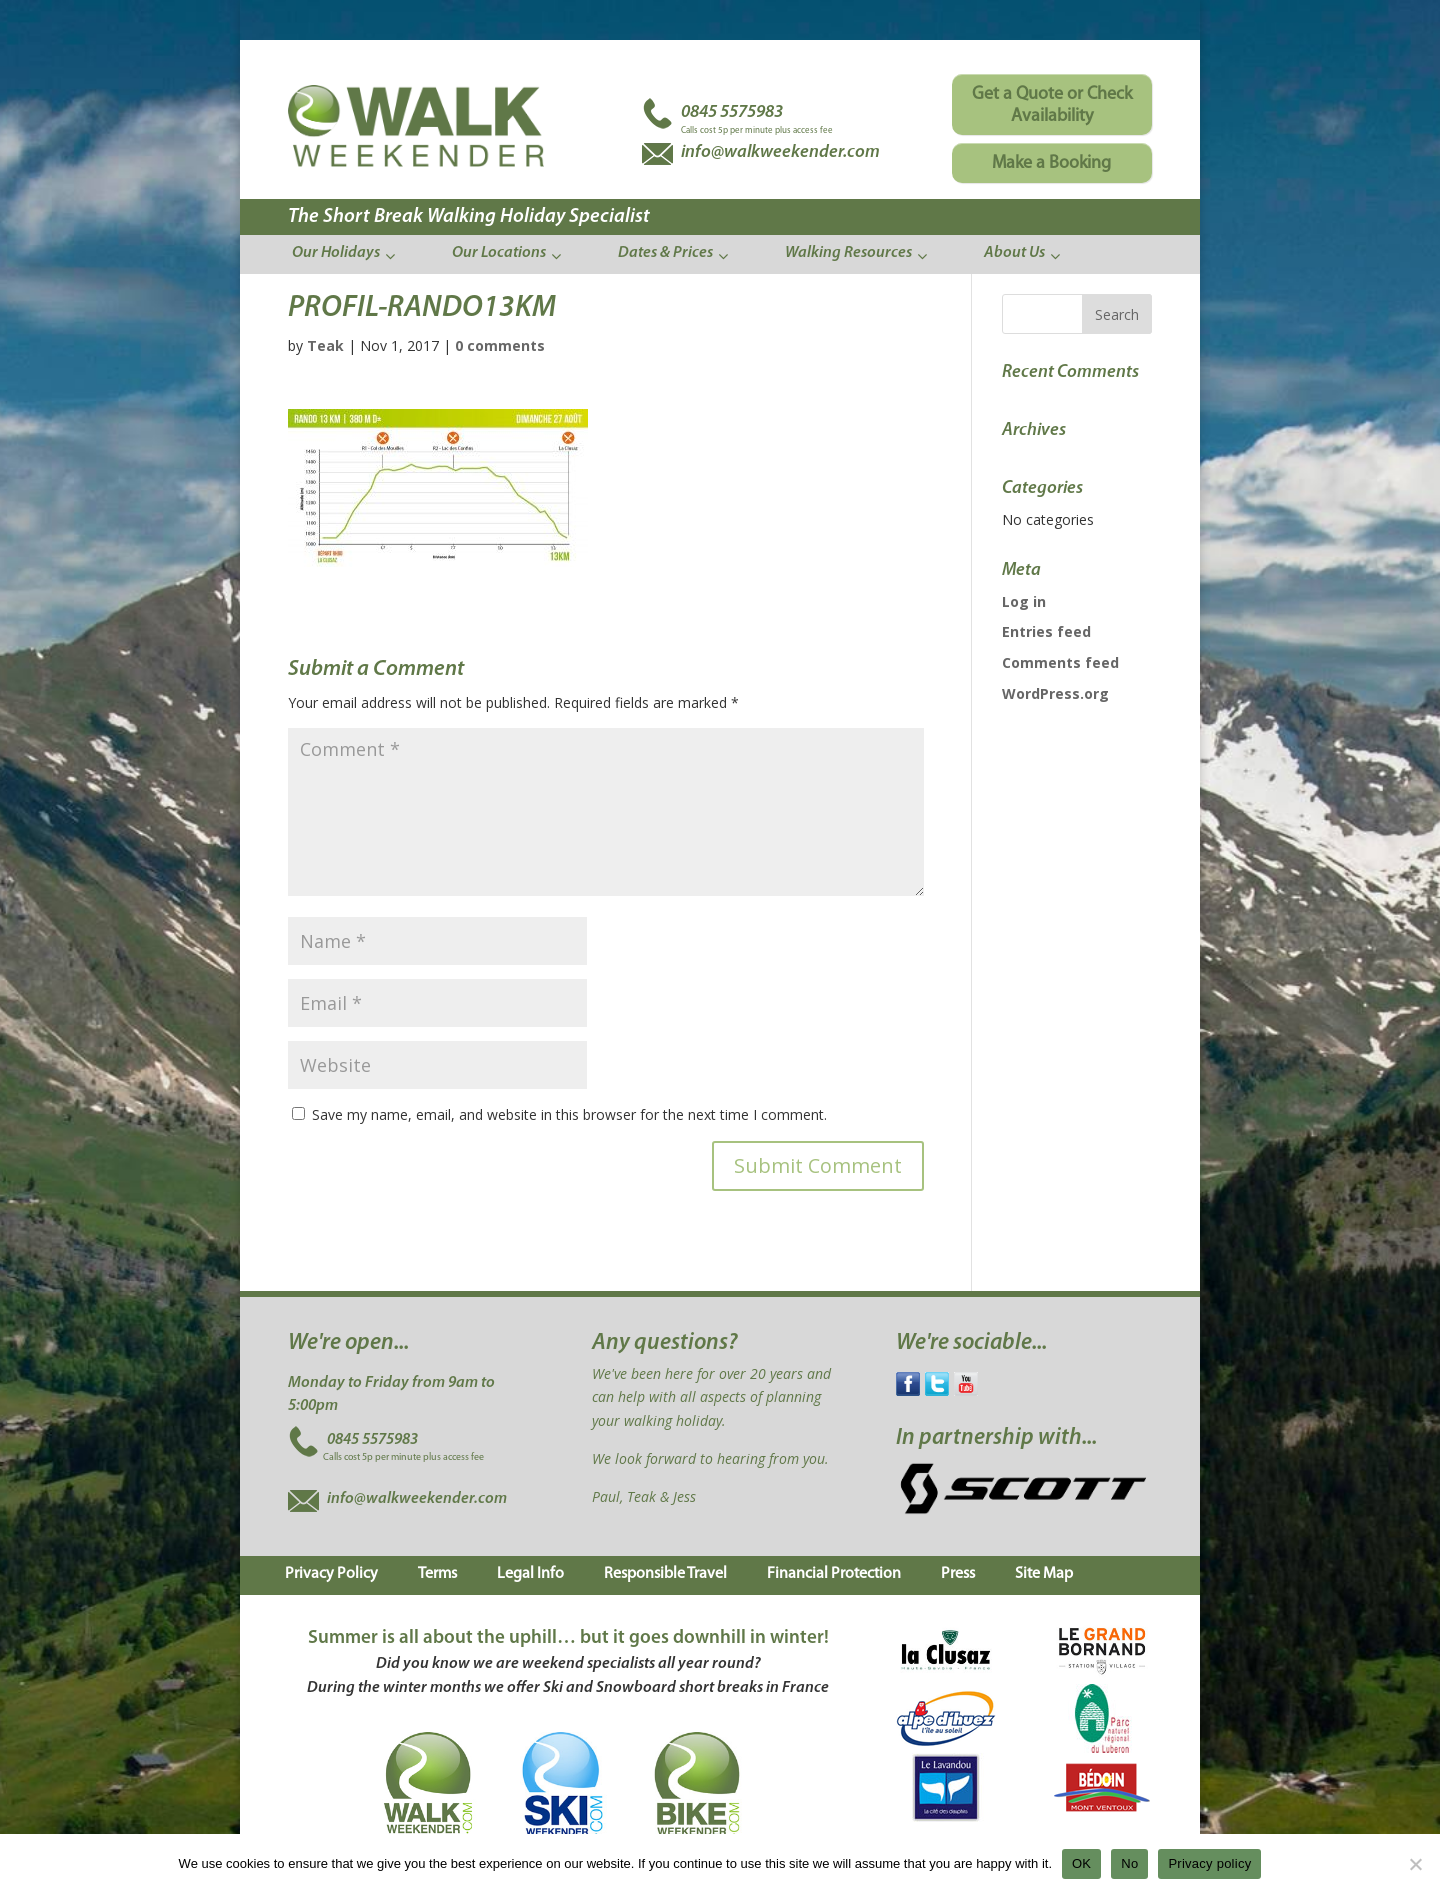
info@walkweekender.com (417, 1499)
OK (1081, 1863)
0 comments (500, 345)
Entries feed (1046, 631)
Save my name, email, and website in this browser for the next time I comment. (569, 1114)
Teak (325, 345)
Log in (1024, 601)
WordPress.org (1055, 693)
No (1129, 1863)
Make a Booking (1051, 163)
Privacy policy (1209, 1863)
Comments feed (1060, 662)
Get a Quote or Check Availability (1052, 105)
